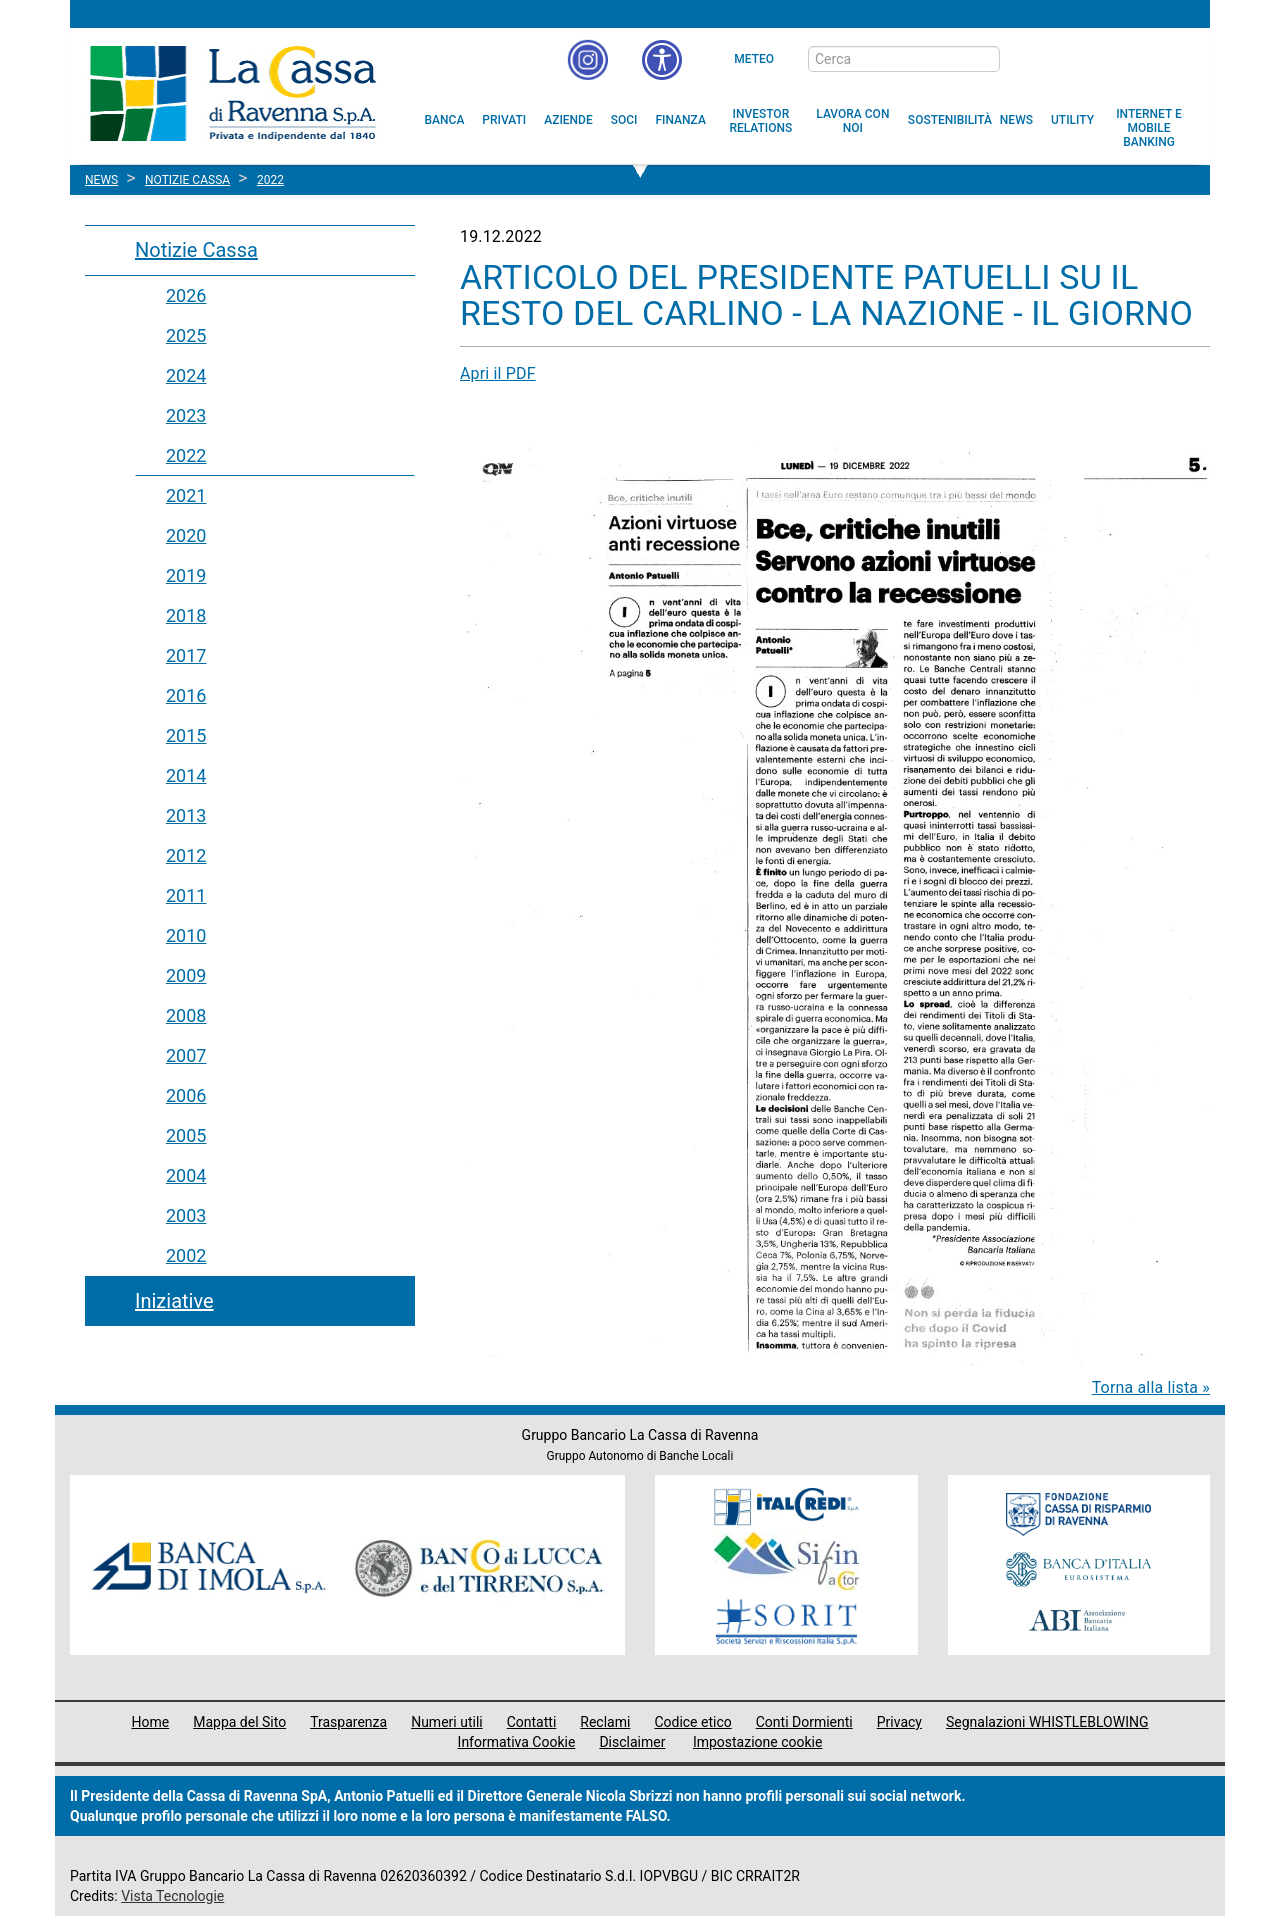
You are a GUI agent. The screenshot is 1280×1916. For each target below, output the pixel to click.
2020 (186, 535)
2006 (186, 1095)
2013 (186, 815)
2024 (186, 375)
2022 (186, 455)
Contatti (532, 1722)
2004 (186, 1175)
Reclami (605, 1722)
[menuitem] (445, 120)
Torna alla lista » (1151, 1387)
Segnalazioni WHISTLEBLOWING (1047, 1722)
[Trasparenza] (1125, 58)
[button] (662, 60)
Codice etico (692, 1722)
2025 (186, 335)
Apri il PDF (498, 373)
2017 (186, 655)
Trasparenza (348, 1722)
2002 (186, 1255)
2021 (186, 495)
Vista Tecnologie (172, 1896)
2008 (186, 1015)
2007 (186, 1055)
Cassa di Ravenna (232, 93)
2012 (186, 855)
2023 (186, 415)
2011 (186, 895)
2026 (186, 295)
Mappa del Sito (239, 1722)
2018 (186, 615)
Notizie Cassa (196, 250)
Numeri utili (447, 1722)
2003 (186, 1215)
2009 (186, 975)
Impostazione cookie (758, 1742)
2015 (186, 735)
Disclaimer (632, 1742)
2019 (186, 575)
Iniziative (174, 1301)
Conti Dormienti (804, 1722)
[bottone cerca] (1026, 60)
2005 (186, 1135)
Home (151, 1722)
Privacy (899, 1722)
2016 (186, 695)
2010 (186, 935)
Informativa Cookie (517, 1742)
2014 (186, 775)
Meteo (754, 59)
